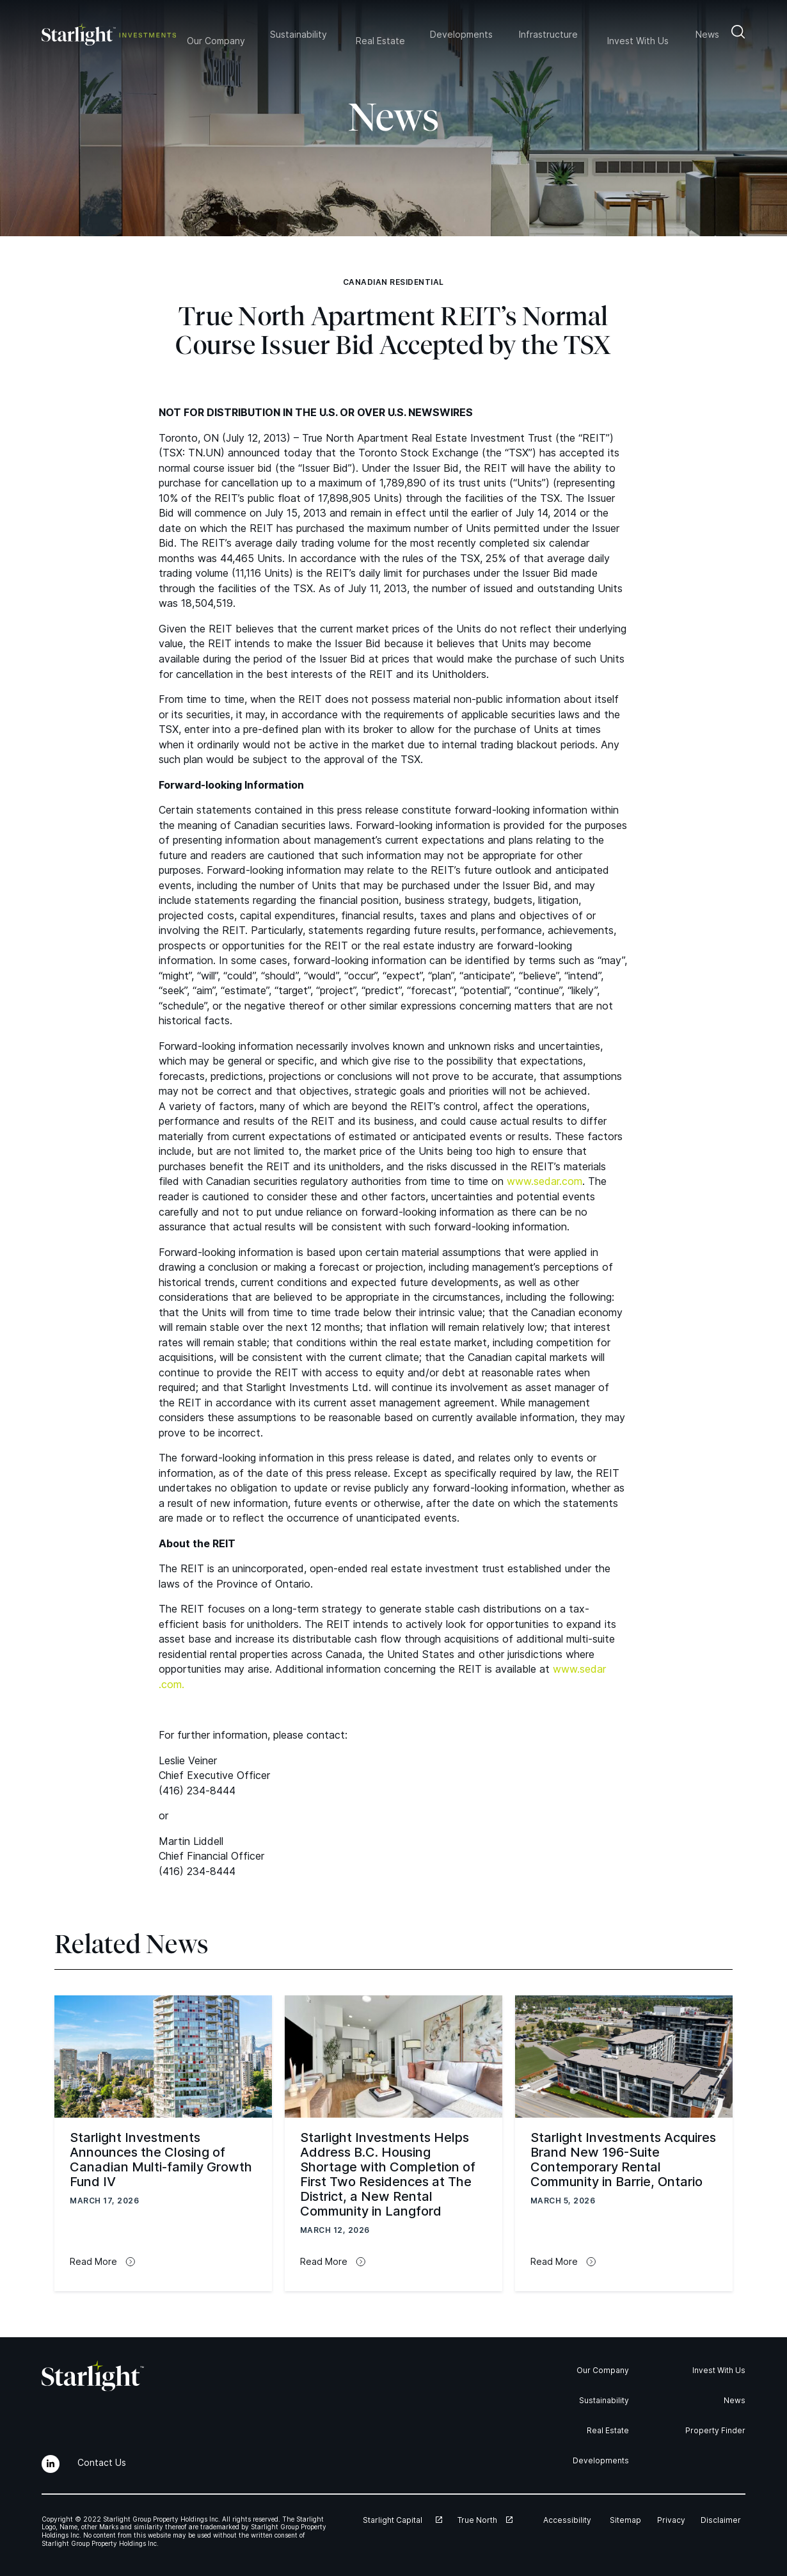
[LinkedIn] (51, 2464)
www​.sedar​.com (544, 1181)
